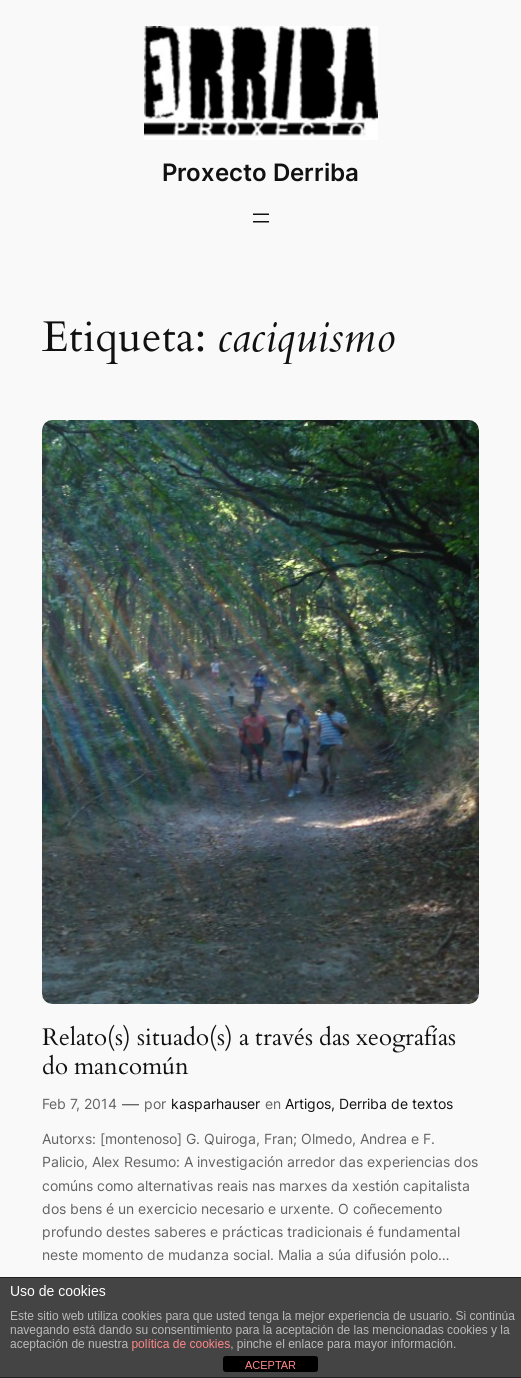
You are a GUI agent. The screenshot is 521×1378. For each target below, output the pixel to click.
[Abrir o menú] (261, 218)
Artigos (308, 1103)
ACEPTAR (270, 1365)
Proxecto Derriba (260, 172)
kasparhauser (215, 1103)
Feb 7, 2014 (79, 1103)
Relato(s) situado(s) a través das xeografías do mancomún (249, 1052)
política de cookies (180, 1344)
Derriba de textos (396, 1103)
